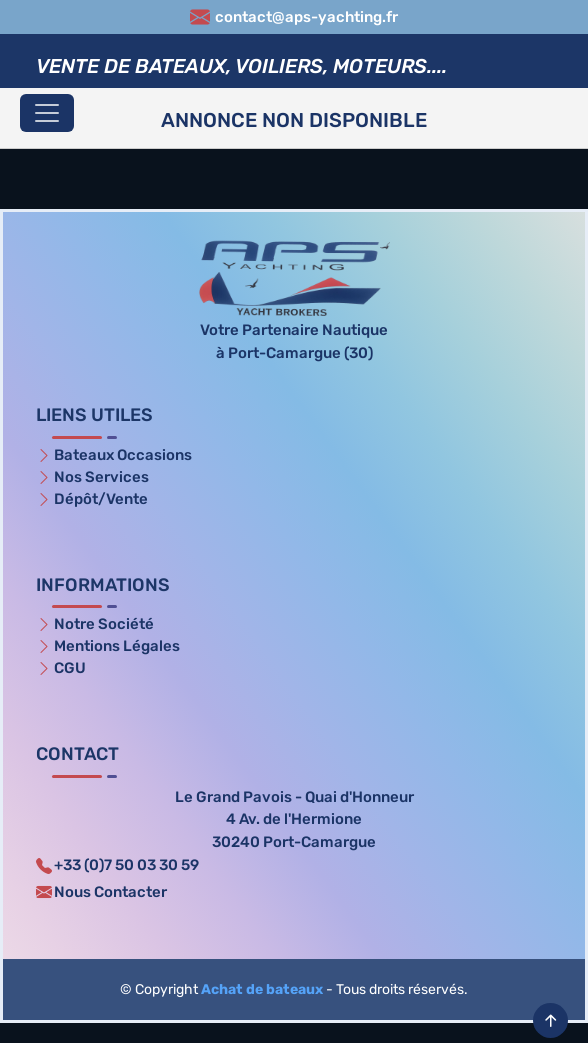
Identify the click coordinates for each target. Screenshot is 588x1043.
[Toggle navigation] (47, 113)
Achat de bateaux (262, 989)
